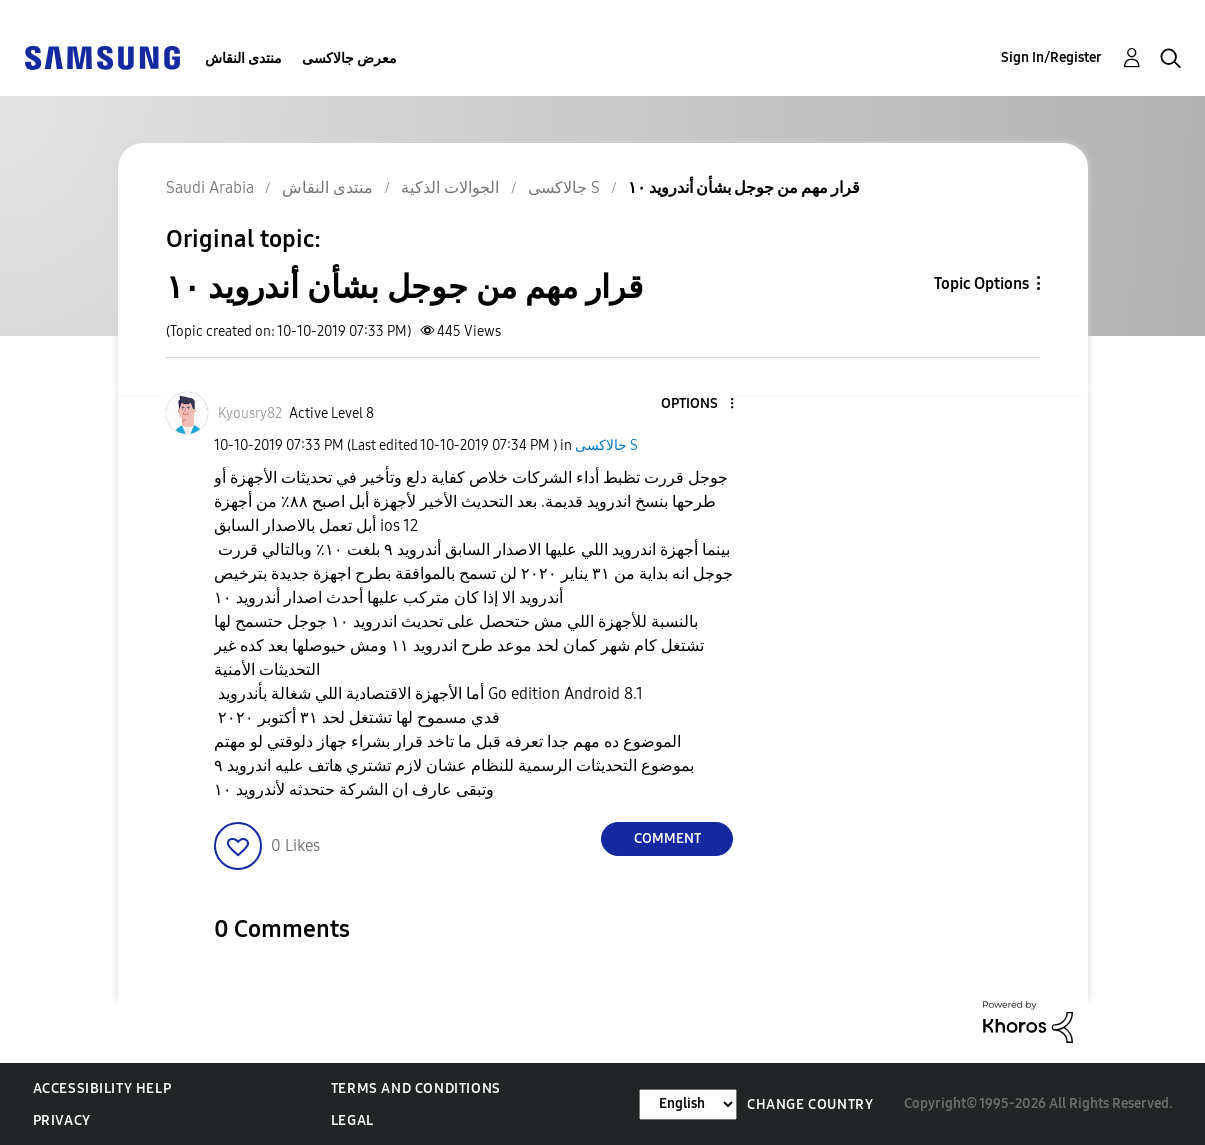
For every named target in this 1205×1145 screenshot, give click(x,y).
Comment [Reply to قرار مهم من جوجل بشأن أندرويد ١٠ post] (667, 838)
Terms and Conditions (416, 1088)
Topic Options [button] (981, 283)
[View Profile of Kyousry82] (250, 413)
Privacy (62, 1120)
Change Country (810, 1104)
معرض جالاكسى (349, 58)
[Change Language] (688, 1104)
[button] (699, 404)
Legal (352, 1120)
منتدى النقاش (243, 58)
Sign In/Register (1051, 57)
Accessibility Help (102, 1088)
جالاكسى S (606, 445)
